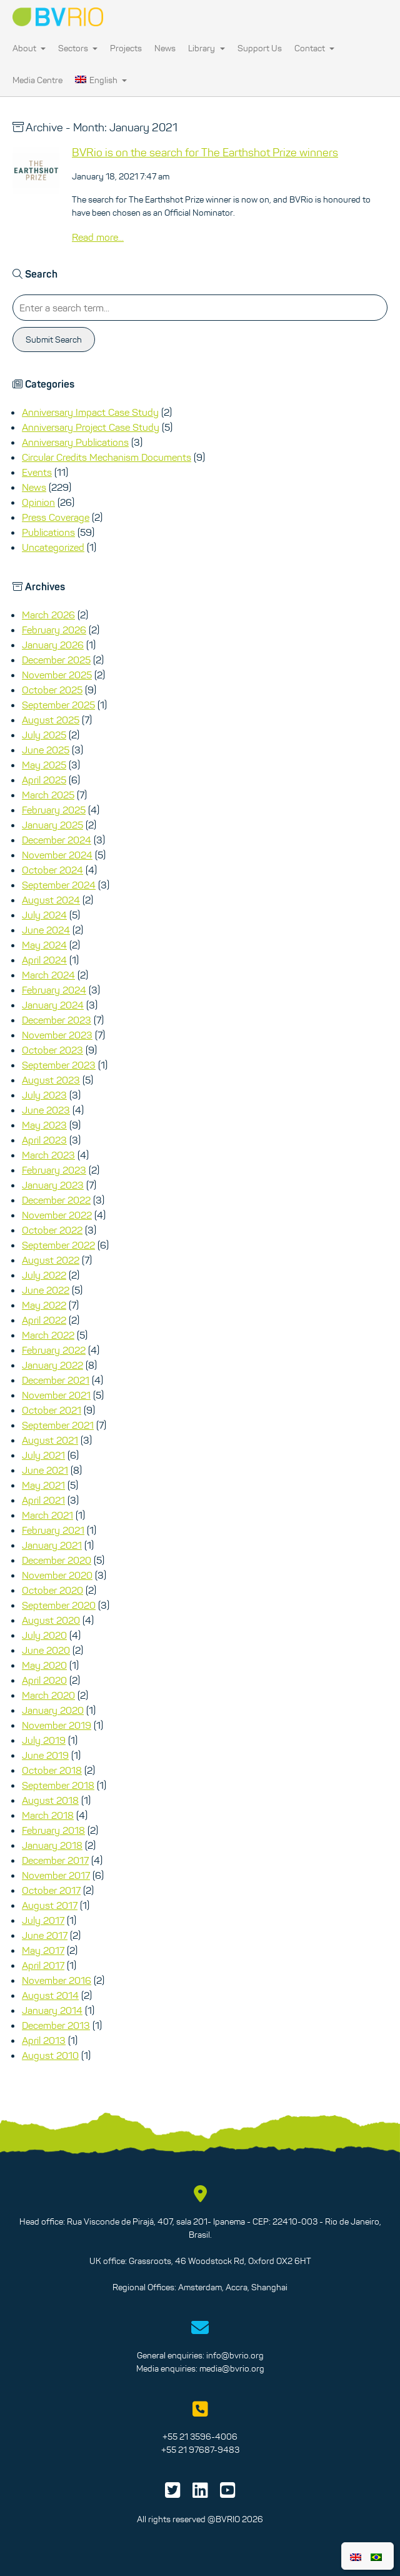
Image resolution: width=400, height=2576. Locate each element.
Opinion (38, 502)
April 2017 (43, 1965)
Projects (126, 48)
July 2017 (43, 1920)
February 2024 (54, 990)
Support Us (260, 48)
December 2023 (56, 1020)
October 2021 (51, 1410)
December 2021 (55, 1380)
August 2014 (50, 1995)
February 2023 (54, 1170)
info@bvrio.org (235, 2355)
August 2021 (50, 1440)
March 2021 (47, 1515)
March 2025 (48, 794)
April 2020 (44, 1680)
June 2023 (46, 1110)
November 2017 (56, 1875)
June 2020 (46, 1650)
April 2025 (44, 779)
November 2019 (56, 1725)
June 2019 (45, 1755)
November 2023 (57, 1035)
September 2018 (58, 1785)
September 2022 (58, 1245)
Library (206, 48)
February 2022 (54, 1350)
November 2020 (57, 1575)
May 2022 (44, 1305)
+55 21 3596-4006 (200, 2436)
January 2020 (53, 1710)
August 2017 (50, 1905)
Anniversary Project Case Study (90, 427)
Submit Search (54, 339)
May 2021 (43, 1485)
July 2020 (44, 1635)
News (165, 48)
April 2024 (44, 959)
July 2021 (43, 1455)
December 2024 (56, 839)
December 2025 (56, 659)
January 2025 (52, 824)
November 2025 (57, 674)
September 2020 (59, 1605)
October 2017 (51, 1890)
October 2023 (52, 1050)
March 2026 (48, 614)
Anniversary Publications (75, 442)
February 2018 (53, 1830)
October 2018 (52, 1770)
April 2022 (44, 1320)
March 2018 (48, 1815)
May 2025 (44, 764)
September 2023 (59, 1065)
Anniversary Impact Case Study (90, 412)
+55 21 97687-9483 (200, 2449)
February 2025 (54, 809)
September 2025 (58, 704)
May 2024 (44, 944)
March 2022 (48, 1335)
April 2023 (44, 1140)
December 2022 (56, 1200)
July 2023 (44, 1095)
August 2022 (50, 1260)
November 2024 (57, 854)
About (29, 48)
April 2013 (44, 2040)
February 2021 (53, 1530)
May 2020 (44, 1665)
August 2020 (51, 1620)
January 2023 (53, 1185)
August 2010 (50, 2055)
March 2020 (48, 1695)
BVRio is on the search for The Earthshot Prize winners (205, 152)
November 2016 (56, 1980)
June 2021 (45, 1470)
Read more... (98, 237)
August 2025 (50, 719)
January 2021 (52, 1545)
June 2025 (45, 749)
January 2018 (52, 1845)
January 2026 (53, 644)
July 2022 (44, 1275)
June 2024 (46, 929)
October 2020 (52, 1590)
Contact (314, 48)
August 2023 (51, 1080)
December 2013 (56, 2025)
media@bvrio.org (231, 2368)
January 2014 (52, 2010)
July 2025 (44, 734)
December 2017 (55, 1860)
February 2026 (54, 629)
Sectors (78, 48)
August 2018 (50, 1800)
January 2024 (53, 1005)
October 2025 (52, 689)
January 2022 (52, 1365)
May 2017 (43, 1950)
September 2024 (59, 884)
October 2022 (52, 1230)
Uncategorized (53, 547)
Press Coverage (55, 517)
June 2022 (45, 1290)
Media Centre (37, 80)
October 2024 (52, 869)
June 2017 (45, 1935)
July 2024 (44, 914)
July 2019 (44, 1740)
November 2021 (56, 1395)
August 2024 (51, 899)
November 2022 (57, 1215)
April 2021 (43, 1500)
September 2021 (58, 1425)
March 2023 (48, 1155)
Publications (48, 532)
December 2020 (56, 1560)
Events (37, 472)
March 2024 (48, 975)
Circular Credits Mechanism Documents (106, 457)
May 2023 (44, 1125)
